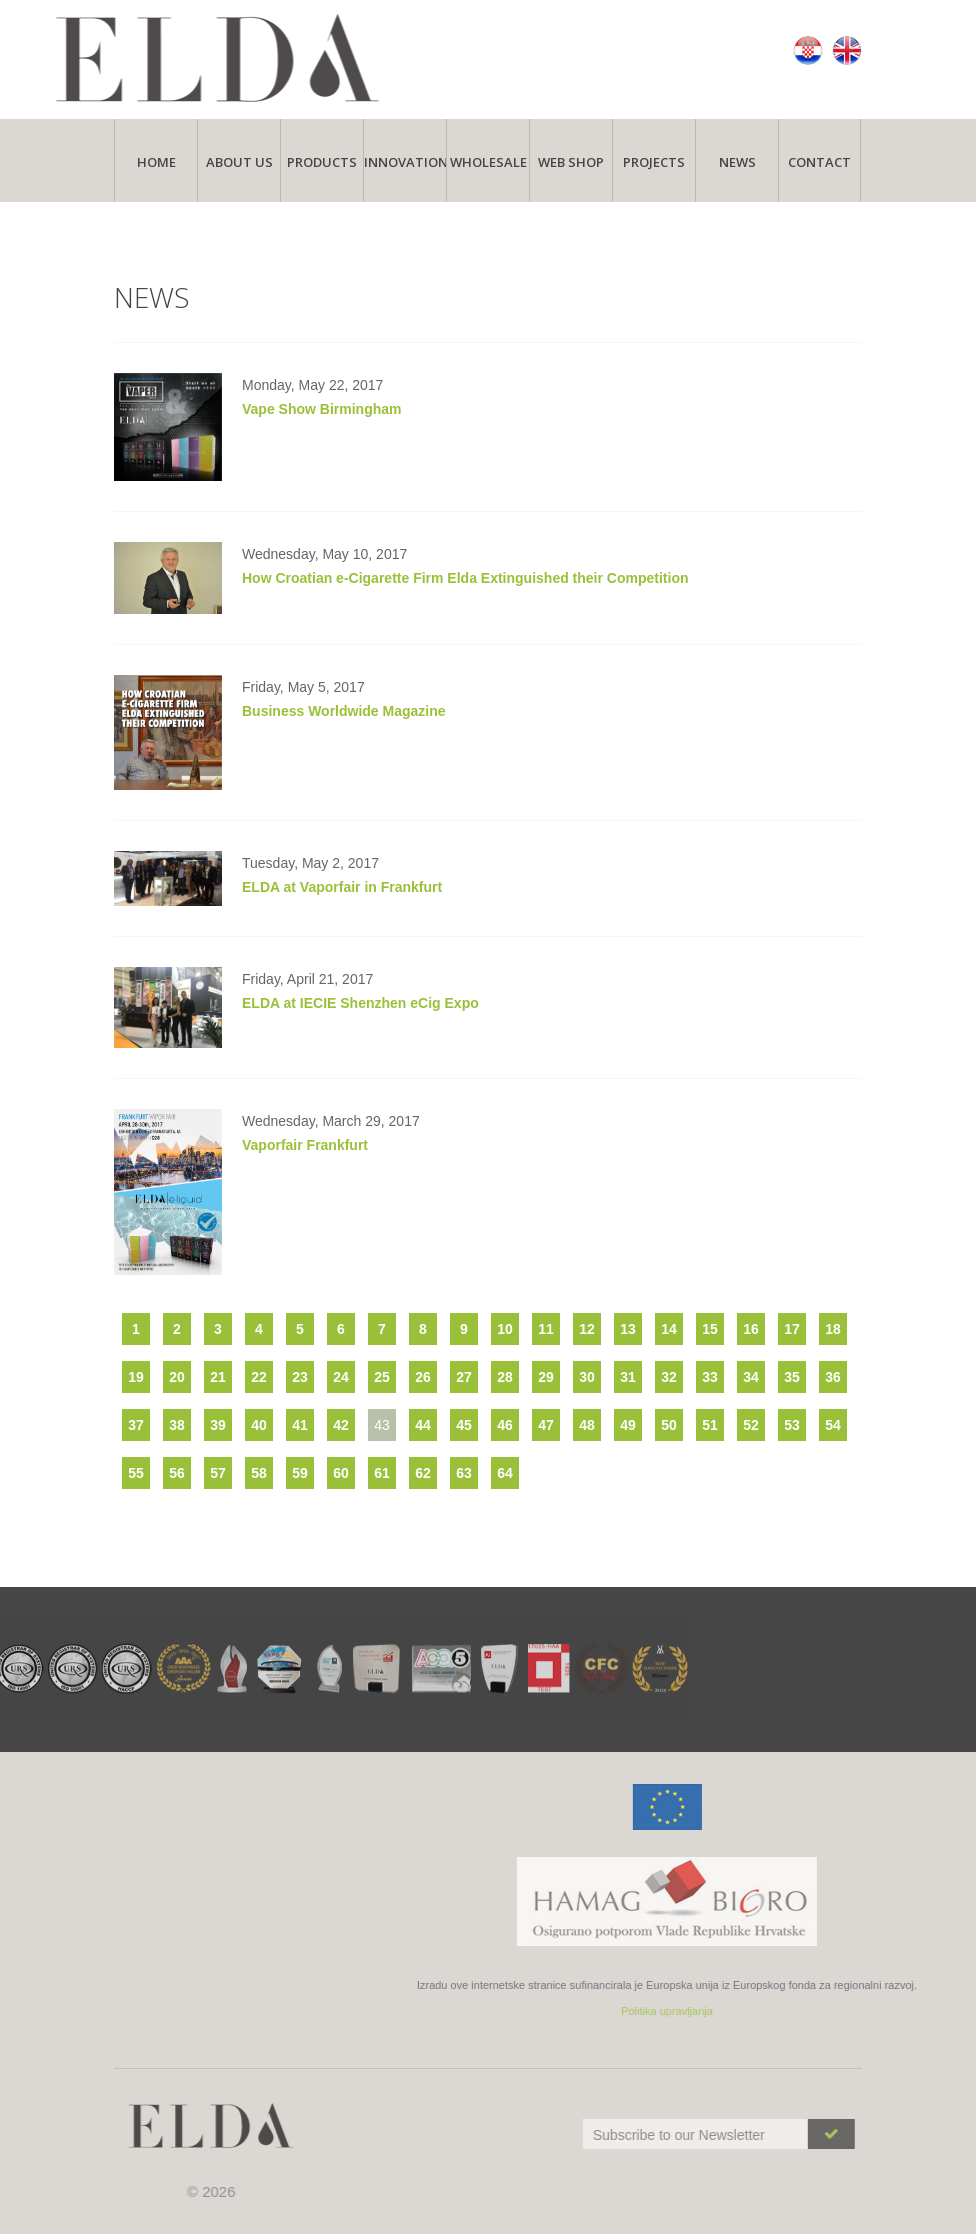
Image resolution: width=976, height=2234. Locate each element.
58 (259, 1473)
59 (300, 1473)
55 (136, 1473)
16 (751, 1329)
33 (710, 1377)
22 (259, 1377)
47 (546, 1425)
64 (505, 1473)
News (737, 162)
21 (218, 1377)
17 (792, 1329)
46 (505, 1425)
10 (505, 1329)
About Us (239, 162)
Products (322, 162)
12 (587, 1329)
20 (177, 1377)
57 (218, 1473)
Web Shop (571, 162)
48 (587, 1425)
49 (628, 1425)
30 (587, 1377)
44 (423, 1425)
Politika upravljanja (888, 2011)
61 (382, 1473)
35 (792, 1377)
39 (218, 1425)
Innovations (405, 162)
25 (382, 1377)
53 (792, 1425)
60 (341, 1473)
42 (341, 1425)
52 (751, 1425)
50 (669, 1425)
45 (464, 1425)
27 (464, 1377)
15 (710, 1329)
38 (177, 1425)
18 (833, 1329)
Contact (819, 162)
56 (177, 1473)
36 (833, 1377)
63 (464, 1473)
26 (423, 1377)
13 (628, 1329)
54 (833, 1425)
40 (259, 1425)
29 (546, 1377)
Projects (654, 162)
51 (710, 1425)
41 (300, 1425)
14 (669, 1329)
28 (505, 1377)
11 (546, 1329)
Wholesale (488, 162)
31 (628, 1377)
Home (156, 162)
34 (751, 1377)
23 (300, 1377)
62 (423, 1473)
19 (136, 1377)
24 (341, 1377)
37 (136, 1425)
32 (669, 1377)
